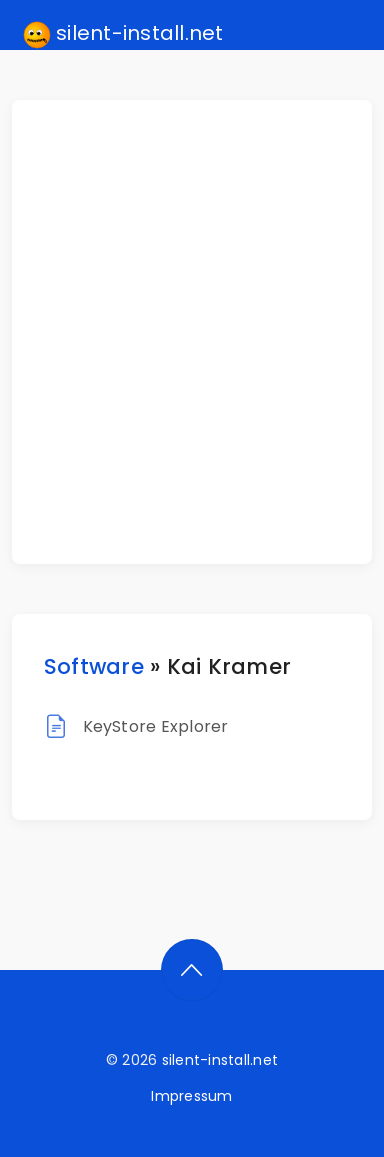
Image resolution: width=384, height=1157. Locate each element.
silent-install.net (123, 34)
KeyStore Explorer (156, 726)
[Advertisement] (192, 332)
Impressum (191, 1096)
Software (94, 666)
